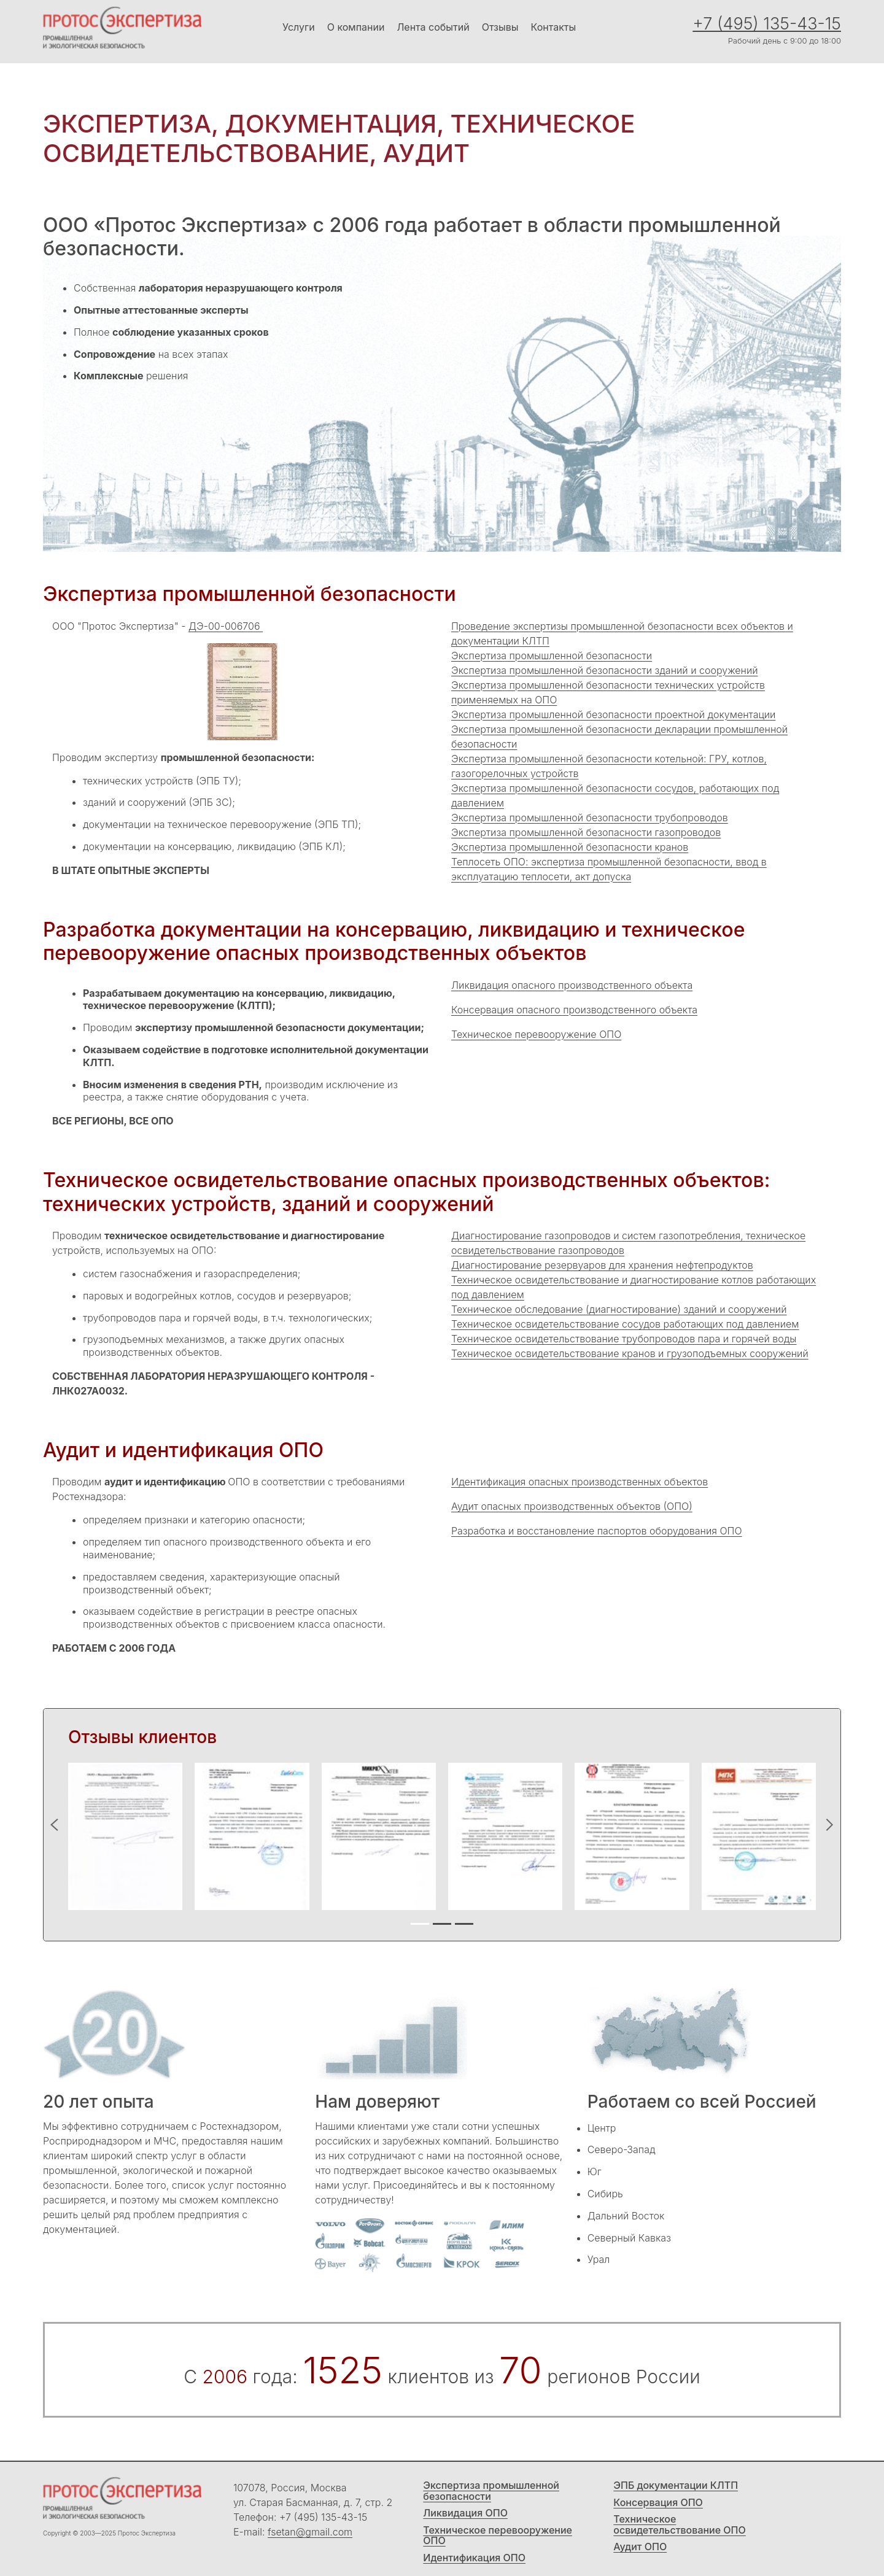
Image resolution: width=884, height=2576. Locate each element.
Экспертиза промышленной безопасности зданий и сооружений (604, 670)
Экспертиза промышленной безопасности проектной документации (613, 714)
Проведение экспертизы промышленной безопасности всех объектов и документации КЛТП (622, 633)
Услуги (298, 27)
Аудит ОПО (640, 2547)
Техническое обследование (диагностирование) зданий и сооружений (619, 1309)
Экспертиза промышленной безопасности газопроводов (586, 832)
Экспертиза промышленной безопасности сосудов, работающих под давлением (615, 795)
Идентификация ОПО (474, 2558)
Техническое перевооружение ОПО (536, 1034)
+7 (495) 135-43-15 (766, 24)
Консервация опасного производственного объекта (574, 1010)
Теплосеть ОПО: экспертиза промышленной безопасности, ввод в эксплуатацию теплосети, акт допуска (609, 869)
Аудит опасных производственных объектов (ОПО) (571, 1506)
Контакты (553, 27)
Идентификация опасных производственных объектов (579, 1482)
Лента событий (433, 27)
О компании (356, 27)
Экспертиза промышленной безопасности (551, 655)
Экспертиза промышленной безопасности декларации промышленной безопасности (619, 736)
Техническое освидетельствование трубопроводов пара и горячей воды (624, 1338)
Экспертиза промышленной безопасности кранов (569, 847)
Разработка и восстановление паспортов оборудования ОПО (596, 1531)
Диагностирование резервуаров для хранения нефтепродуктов (602, 1265)
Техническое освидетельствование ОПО (679, 2524)
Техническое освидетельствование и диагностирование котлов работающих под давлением (633, 1287)
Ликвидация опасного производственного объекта (571, 985)
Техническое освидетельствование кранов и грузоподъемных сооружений (629, 1353)
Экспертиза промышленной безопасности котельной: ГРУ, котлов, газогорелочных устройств (609, 765)
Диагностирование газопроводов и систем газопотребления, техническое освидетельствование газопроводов (628, 1242)
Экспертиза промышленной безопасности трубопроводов (589, 817)
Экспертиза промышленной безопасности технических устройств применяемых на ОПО (608, 692)
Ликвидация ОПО (465, 2513)
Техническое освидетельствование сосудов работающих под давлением (625, 1324)
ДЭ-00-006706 (225, 626)
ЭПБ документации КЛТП (675, 2485)
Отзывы (500, 27)
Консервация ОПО (658, 2502)
